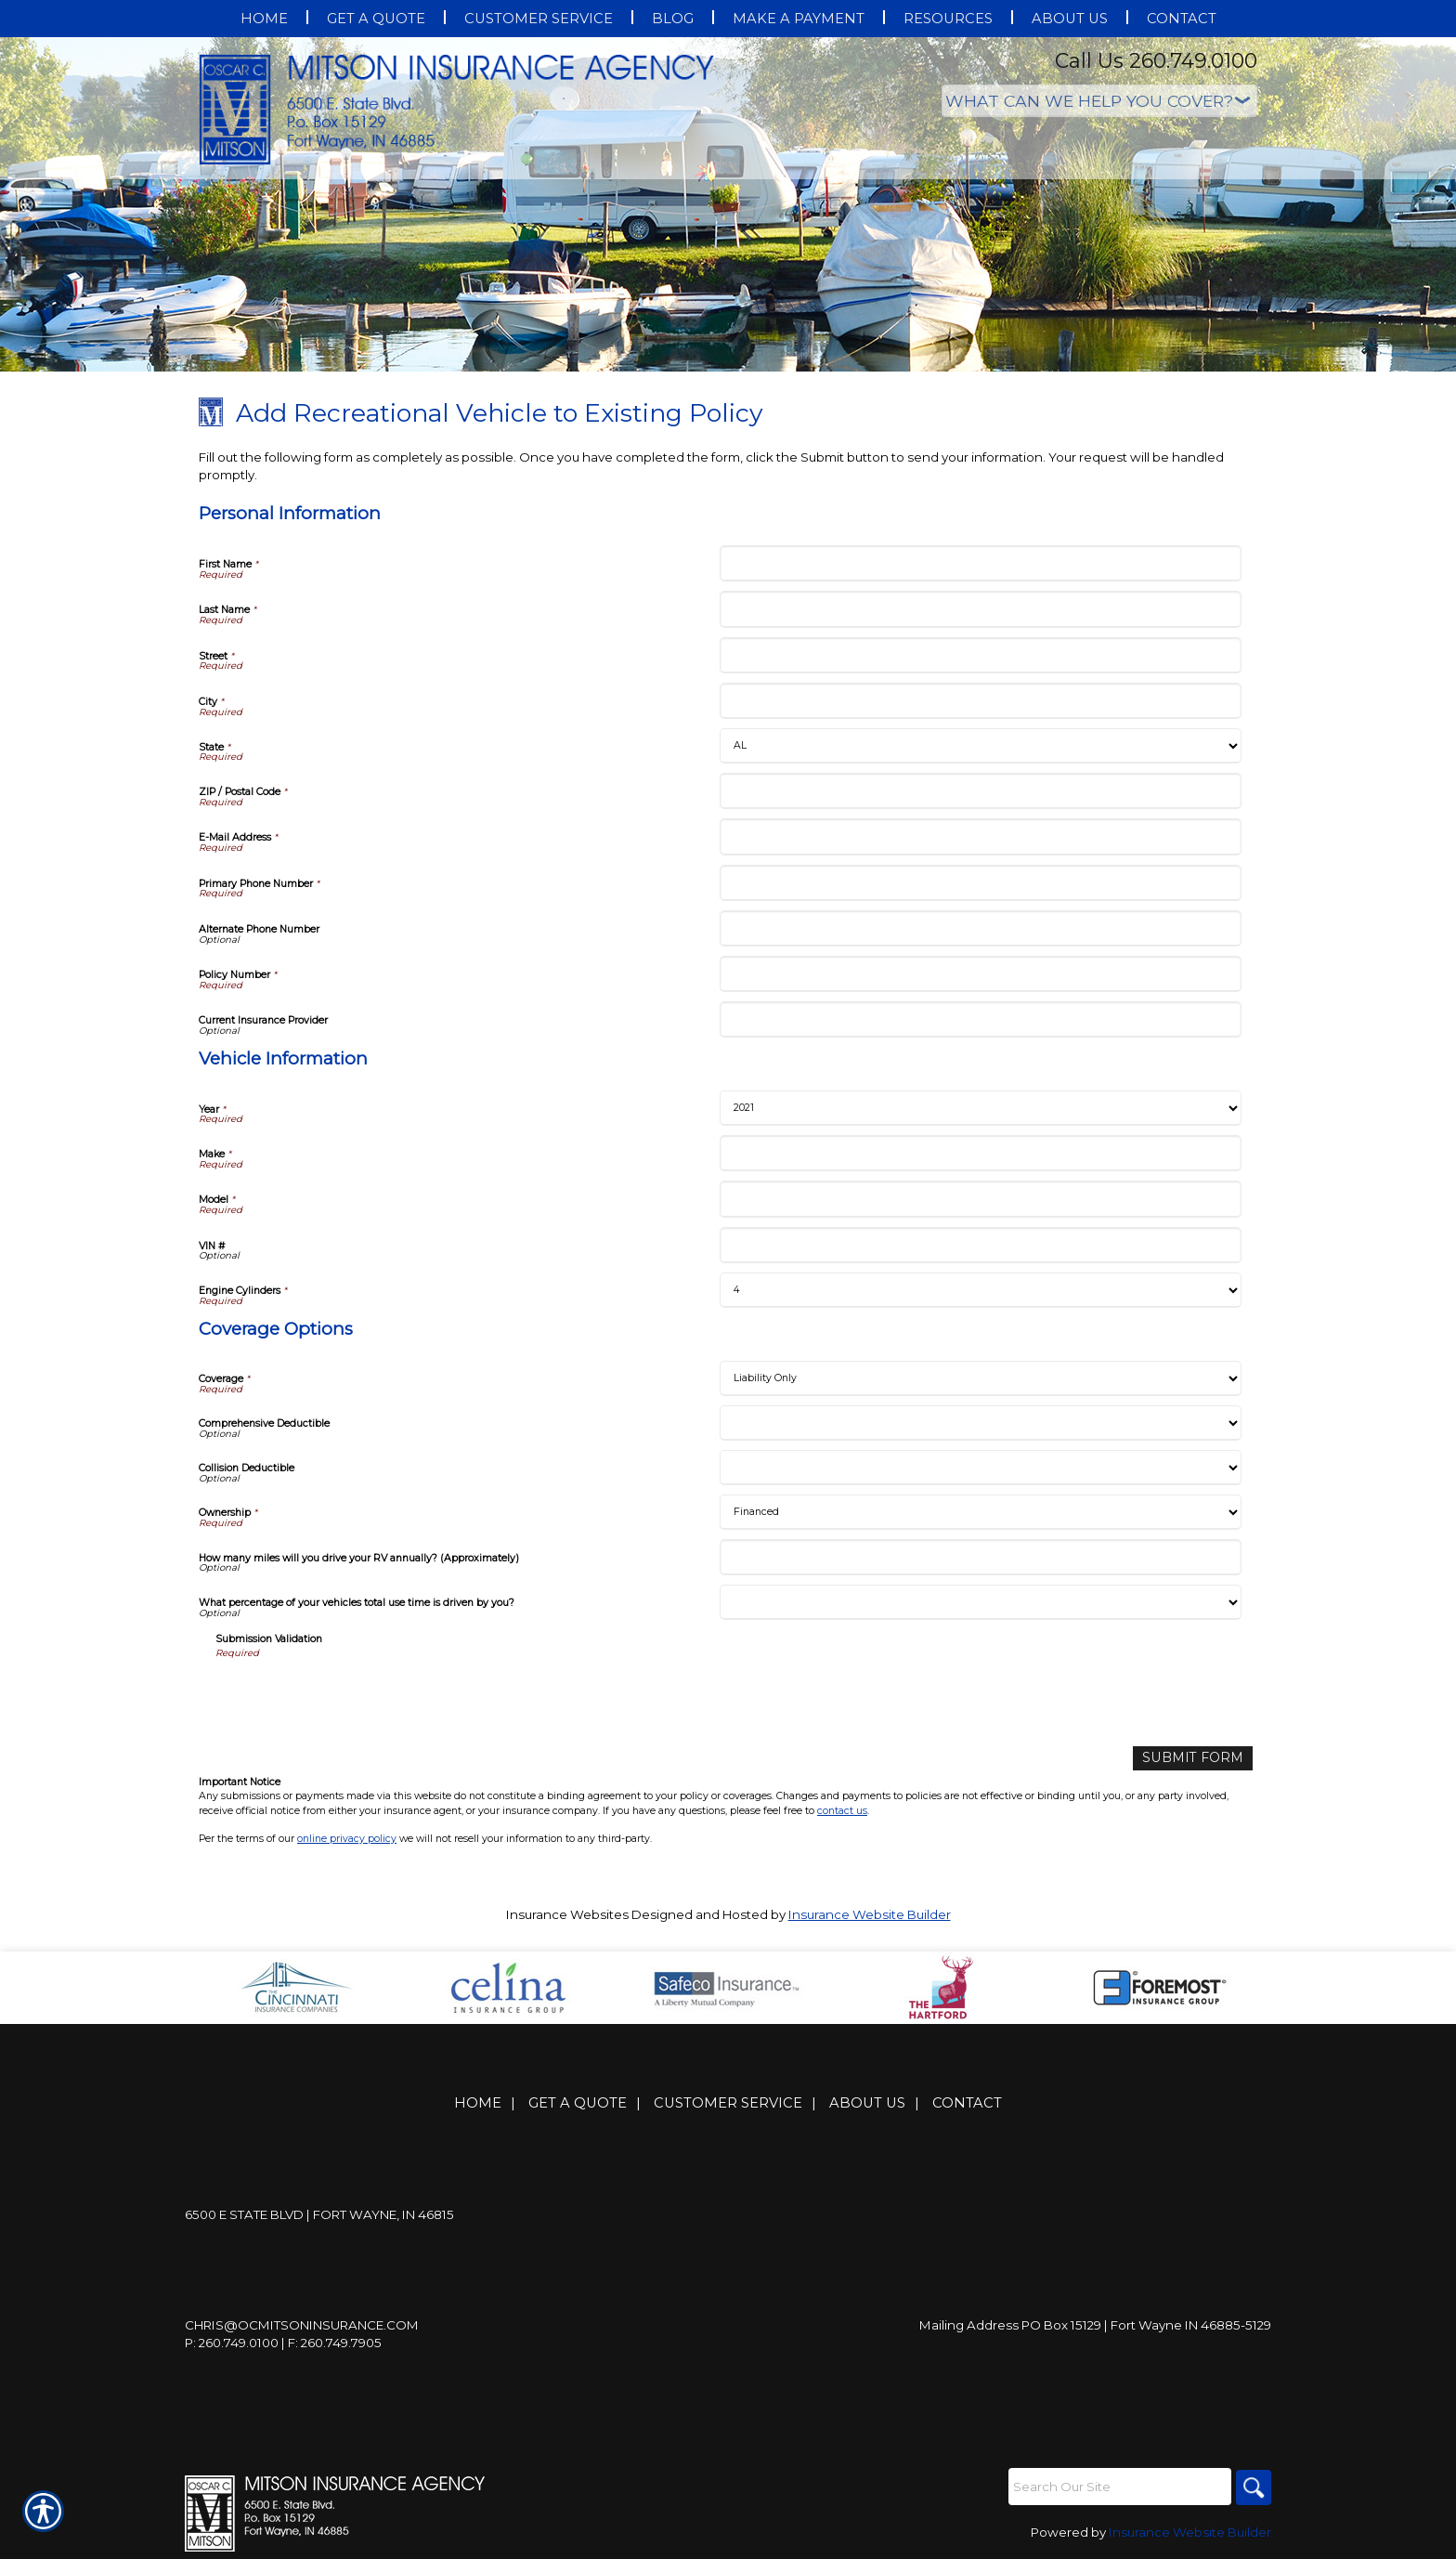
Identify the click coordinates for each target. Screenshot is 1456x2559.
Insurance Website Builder (869, 1913)
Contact (967, 2103)
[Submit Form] (1198, 1757)
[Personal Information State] (980, 746)
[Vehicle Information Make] (980, 1153)
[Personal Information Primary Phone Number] (980, 883)
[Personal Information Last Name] (980, 609)
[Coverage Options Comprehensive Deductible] (980, 1423)
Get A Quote (577, 2103)
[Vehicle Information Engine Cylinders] (980, 1290)
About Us (867, 2103)
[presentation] (356, 1696)
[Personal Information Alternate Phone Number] (980, 928)
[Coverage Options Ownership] (980, 1512)
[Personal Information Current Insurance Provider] (980, 1019)
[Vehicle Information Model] (980, 1199)
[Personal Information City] (980, 701)
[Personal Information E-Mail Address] (980, 836)
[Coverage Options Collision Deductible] (980, 1467)
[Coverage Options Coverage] (980, 1378)
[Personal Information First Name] (980, 563)
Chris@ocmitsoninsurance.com (302, 2324)
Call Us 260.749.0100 (1156, 60)
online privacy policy (346, 1838)
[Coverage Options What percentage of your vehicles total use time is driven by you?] (980, 1602)
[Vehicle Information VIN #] (980, 1245)
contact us (842, 1810)
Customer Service (728, 2103)
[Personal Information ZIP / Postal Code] (980, 791)
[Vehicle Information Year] (980, 1108)
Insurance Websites (567, 1913)
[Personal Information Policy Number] (980, 974)
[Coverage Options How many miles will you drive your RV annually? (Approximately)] (980, 1557)
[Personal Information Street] (980, 655)
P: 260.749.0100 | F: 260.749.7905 (283, 2342)
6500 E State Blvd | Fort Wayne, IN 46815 (319, 2214)
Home (477, 2103)
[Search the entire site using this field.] (1118, 2486)
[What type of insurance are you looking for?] (1099, 101)
